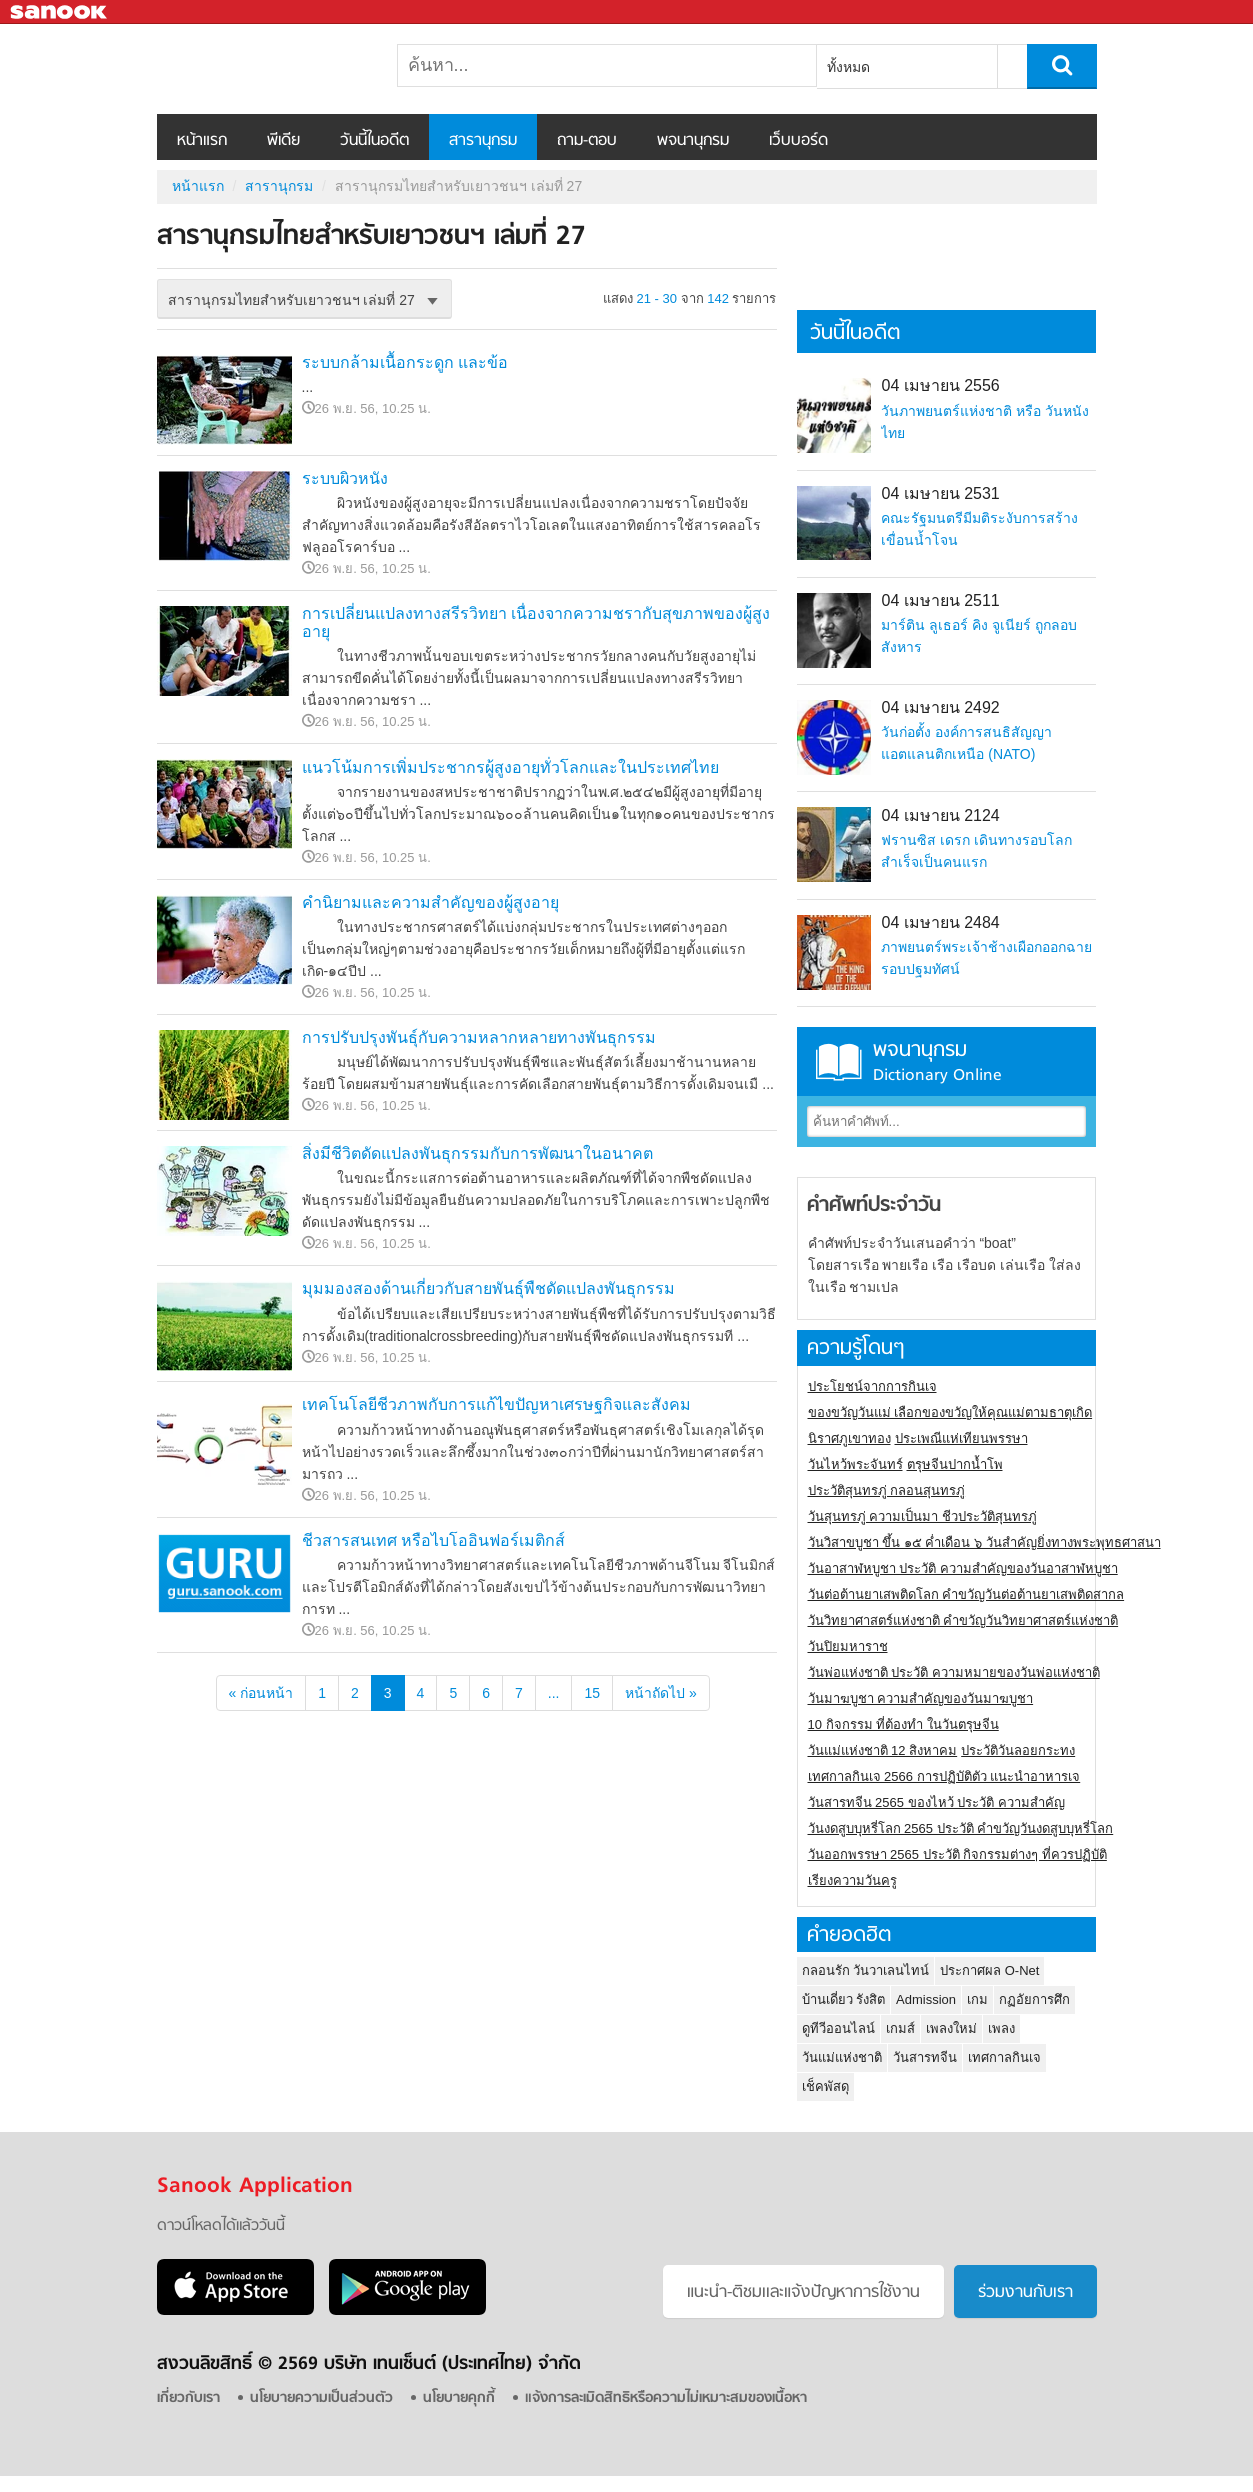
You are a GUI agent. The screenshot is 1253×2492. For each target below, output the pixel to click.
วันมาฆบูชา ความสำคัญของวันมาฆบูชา (921, 1698)
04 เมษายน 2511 (940, 600)
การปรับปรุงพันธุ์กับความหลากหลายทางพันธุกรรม (479, 1037)
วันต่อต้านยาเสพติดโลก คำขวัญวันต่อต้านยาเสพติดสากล (966, 1594)
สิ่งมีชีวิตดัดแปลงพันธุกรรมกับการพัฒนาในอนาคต (477, 1153)
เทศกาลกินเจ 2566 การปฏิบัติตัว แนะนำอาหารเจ (944, 1776)
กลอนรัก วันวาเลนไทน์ (866, 1970)
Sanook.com (60, 12)
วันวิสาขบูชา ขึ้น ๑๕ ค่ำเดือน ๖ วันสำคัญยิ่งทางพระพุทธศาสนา (984, 1542)
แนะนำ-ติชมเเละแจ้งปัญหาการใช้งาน (803, 2293)
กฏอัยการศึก (1034, 1999)
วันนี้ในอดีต (374, 141)
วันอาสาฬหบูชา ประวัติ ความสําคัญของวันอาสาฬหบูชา (963, 1568)
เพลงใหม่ (951, 2028)
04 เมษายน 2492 (940, 707)
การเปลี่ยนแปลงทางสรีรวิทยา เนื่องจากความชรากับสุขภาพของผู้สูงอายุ (536, 622)
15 (592, 1693)
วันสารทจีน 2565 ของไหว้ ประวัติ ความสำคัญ (936, 1802)
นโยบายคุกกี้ (459, 2398)
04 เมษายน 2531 (940, 493)
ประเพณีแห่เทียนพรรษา (961, 1438)
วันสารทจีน (925, 2057)
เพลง (1001, 2028)
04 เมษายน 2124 (940, 815)
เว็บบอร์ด (798, 141)
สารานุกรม (483, 141)
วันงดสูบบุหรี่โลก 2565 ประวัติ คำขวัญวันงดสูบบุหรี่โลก (961, 1828)
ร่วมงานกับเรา (1025, 2293)
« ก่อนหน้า (261, 1693)
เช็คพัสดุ (825, 2086)
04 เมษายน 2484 (940, 922)
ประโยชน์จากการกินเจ (872, 1386)
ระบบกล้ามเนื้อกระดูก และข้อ (405, 362)
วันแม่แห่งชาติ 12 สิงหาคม (883, 1750)
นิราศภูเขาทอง (849, 1438)
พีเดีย (283, 141)
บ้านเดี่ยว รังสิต (844, 1999)
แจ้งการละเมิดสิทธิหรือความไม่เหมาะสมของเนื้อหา (666, 2398)
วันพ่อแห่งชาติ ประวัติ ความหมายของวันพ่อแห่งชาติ (954, 1672)
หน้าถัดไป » (661, 1693)
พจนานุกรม (693, 141)
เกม (977, 1999)
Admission (926, 1999)
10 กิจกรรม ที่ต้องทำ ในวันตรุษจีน (903, 1724)
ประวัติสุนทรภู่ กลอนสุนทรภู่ (887, 1490)
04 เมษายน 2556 (940, 385)
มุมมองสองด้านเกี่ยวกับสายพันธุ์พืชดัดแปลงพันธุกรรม (488, 1288)
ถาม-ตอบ (587, 141)
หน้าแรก (202, 141)
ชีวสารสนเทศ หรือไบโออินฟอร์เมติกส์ (433, 1540)
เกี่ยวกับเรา (188, 2398)
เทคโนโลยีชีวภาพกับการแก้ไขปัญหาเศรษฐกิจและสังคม (496, 1404)
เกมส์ (900, 2028)
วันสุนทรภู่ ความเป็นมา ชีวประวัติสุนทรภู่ (922, 1516)
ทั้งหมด (848, 67)
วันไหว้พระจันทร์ (855, 1464)
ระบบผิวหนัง (345, 478)
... (554, 1693)
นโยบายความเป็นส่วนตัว (321, 2398)
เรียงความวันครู (852, 1880)
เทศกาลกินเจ (1004, 2057)
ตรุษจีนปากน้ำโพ (955, 1464)
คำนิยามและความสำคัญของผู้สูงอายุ (430, 902)
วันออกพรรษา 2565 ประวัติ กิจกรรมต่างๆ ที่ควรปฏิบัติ (957, 1854)
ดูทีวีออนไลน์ (838, 2028)
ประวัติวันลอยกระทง (1018, 1750)
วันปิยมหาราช (848, 1646)
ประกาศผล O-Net (989, 1970)
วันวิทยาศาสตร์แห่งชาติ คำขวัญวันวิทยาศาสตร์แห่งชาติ (963, 1620)
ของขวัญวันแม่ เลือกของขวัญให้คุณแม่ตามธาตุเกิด (950, 1412)
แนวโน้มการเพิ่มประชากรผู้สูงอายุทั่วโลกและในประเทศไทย (510, 767)
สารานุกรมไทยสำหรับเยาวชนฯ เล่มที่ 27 (262, 69)
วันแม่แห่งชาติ (842, 2057)
